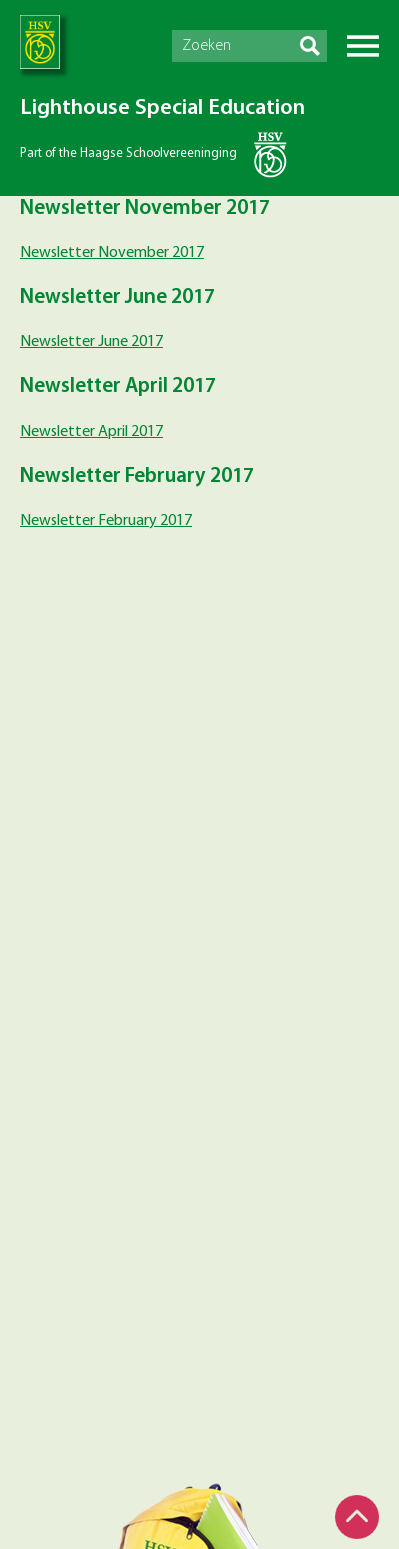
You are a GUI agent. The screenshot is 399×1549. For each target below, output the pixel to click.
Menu (363, 46)
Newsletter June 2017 (91, 342)
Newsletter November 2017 (112, 253)
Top (357, 1517)
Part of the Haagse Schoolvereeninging (128, 153)
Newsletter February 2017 (106, 521)
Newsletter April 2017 (91, 432)
